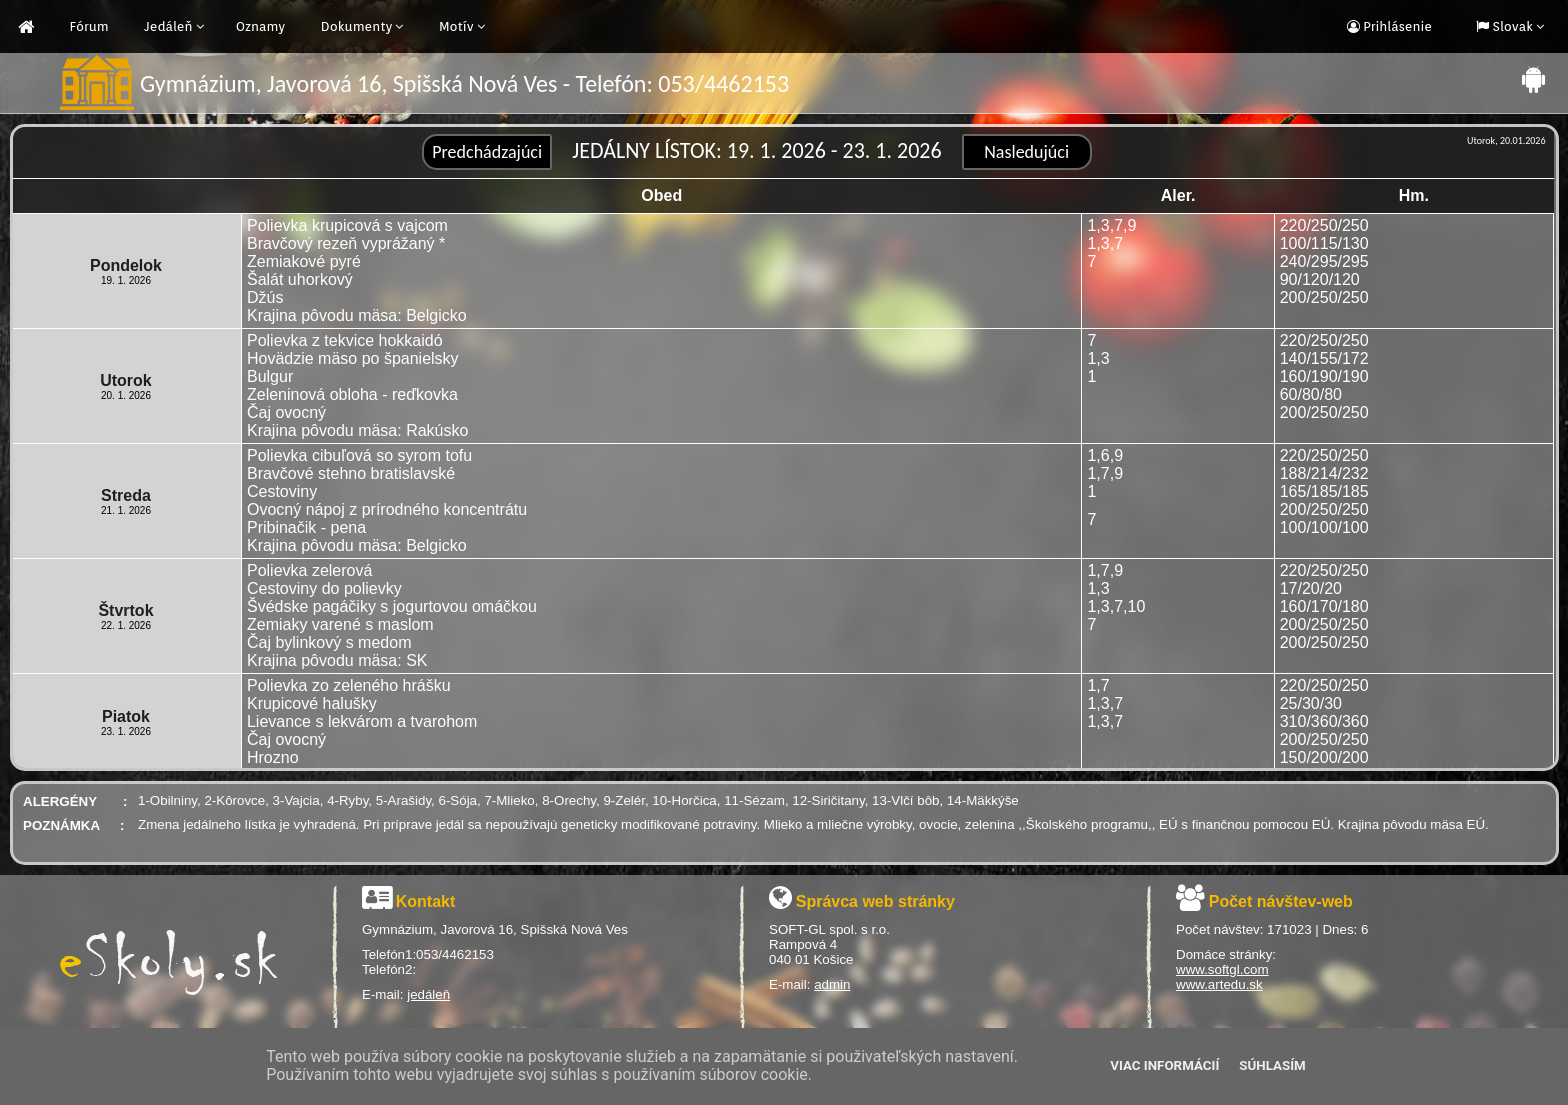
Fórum (89, 26)
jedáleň (428, 994)
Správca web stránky (875, 901)
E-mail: (384, 994)
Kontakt (426, 901)
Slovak (1511, 26)
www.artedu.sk (1219, 984)
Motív (456, 26)
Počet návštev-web (1281, 901)
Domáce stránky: (1226, 954)
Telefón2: (389, 969)
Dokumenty (357, 26)
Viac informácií (1164, 1065)
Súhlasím (1272, 1065)
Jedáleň (168, 26)
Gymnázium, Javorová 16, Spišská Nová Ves (495, 929)
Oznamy (261, 26)
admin (832, 984)
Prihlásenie (1396, 26)
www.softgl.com (1222, 969)
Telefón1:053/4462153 (428, 954)
